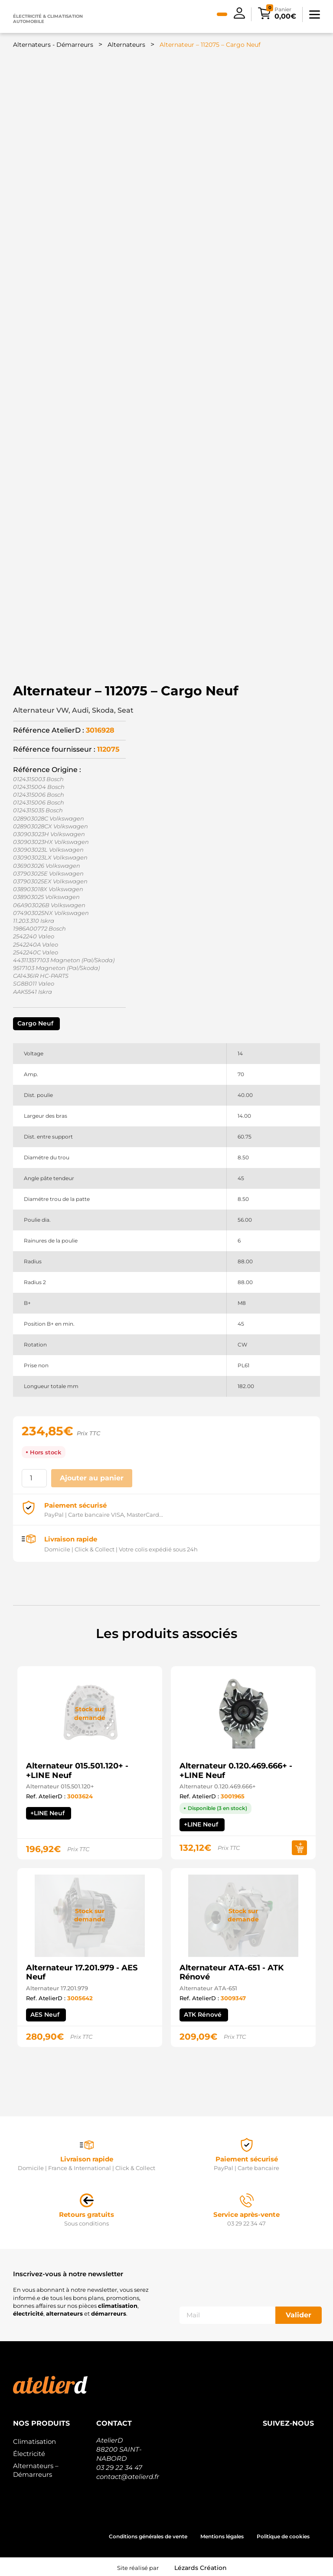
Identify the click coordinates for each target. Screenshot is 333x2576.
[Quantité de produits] (34, 1478)
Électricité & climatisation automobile (48, 18)
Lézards (200, 2567)
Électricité (29, 2453)
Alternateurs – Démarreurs (36, 2470)
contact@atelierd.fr (127, 2476)
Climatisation (34, 2441)
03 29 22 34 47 (119, 2467)
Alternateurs (126, 45)
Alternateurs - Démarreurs (53, 45)
